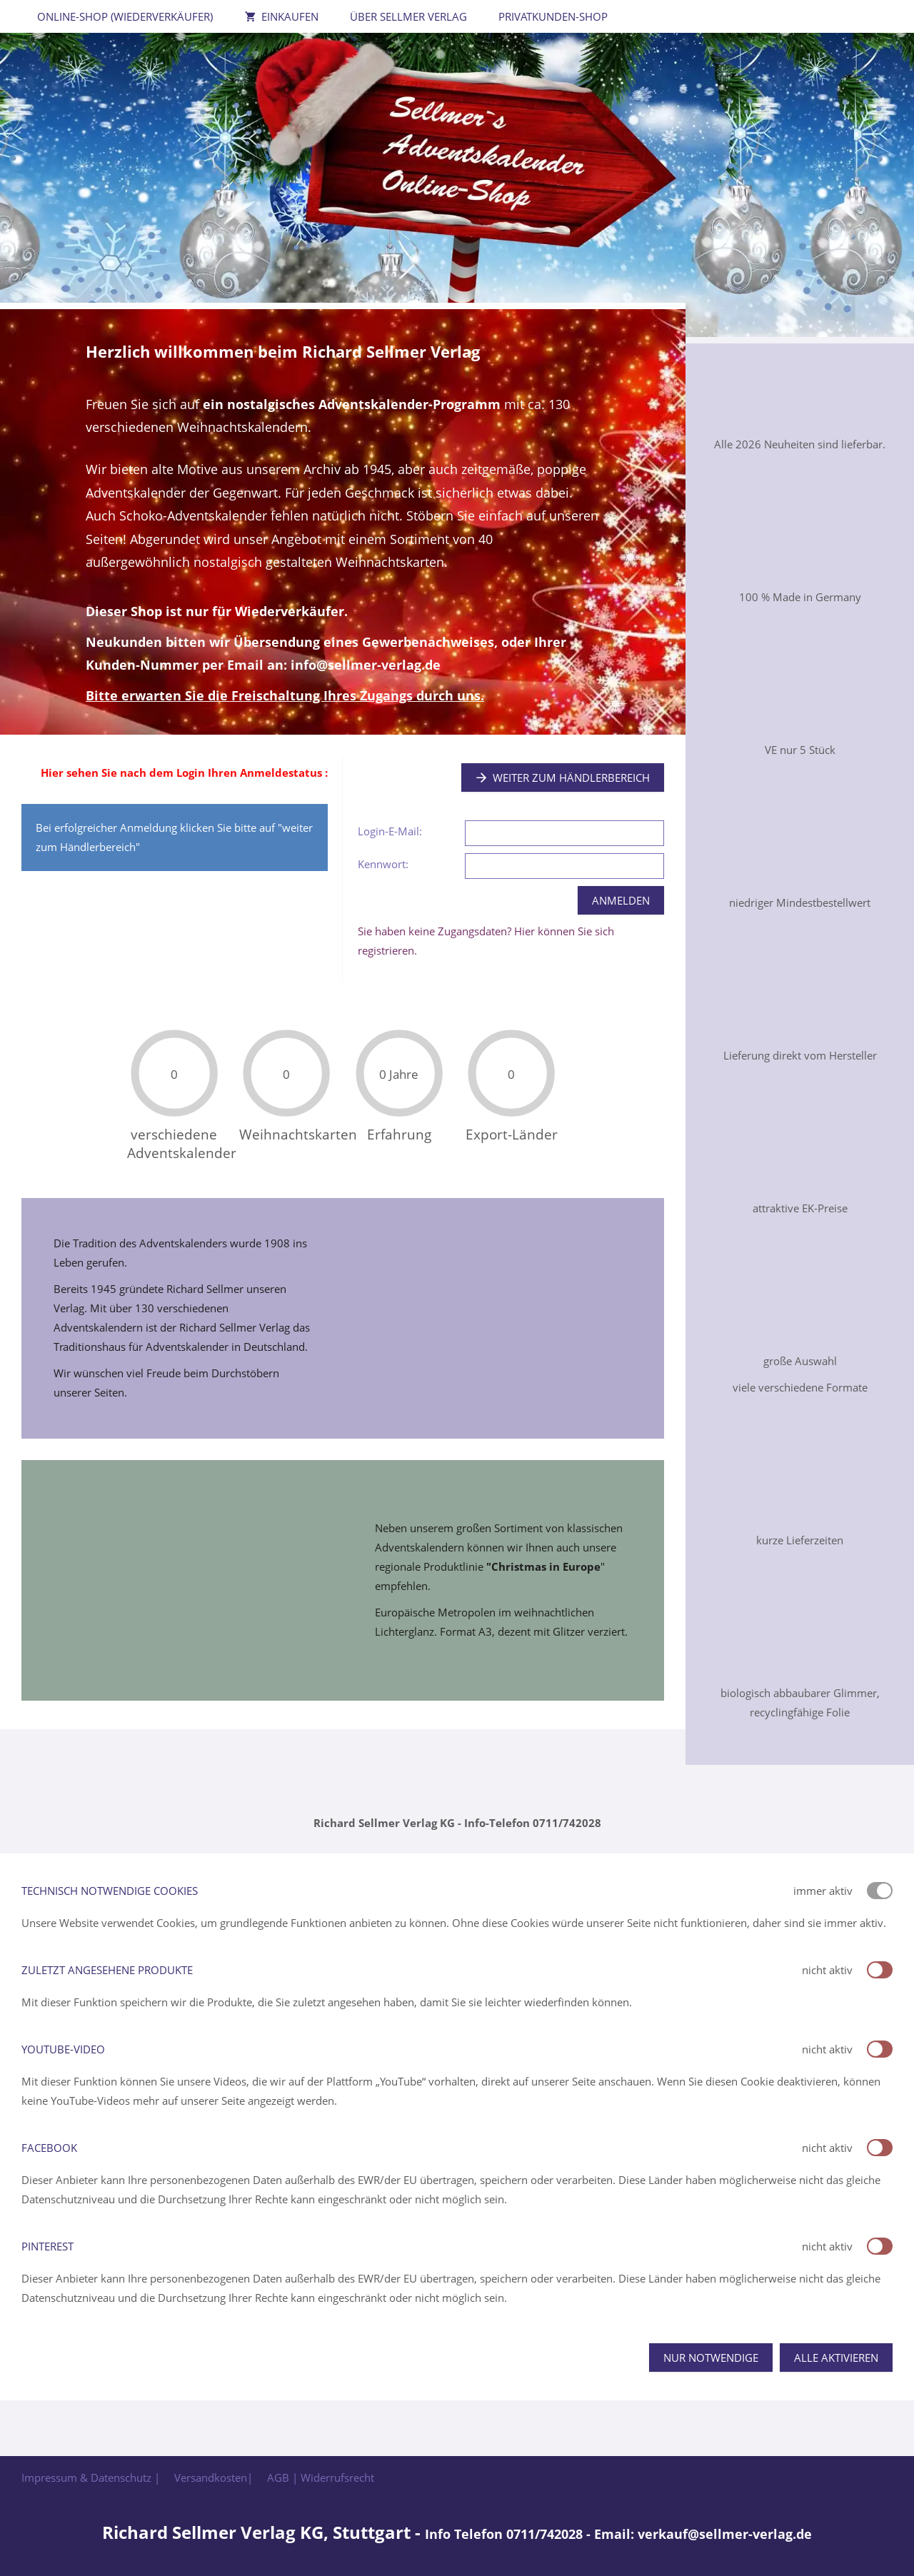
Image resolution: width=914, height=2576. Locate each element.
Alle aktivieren (836, 2357)
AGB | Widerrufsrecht (320, 2477)
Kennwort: (383, 864)
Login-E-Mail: (390, 831)
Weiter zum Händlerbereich (563, 777)
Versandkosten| (213, 2477)
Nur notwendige (710, 2357)
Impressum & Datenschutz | (90, 2477)
